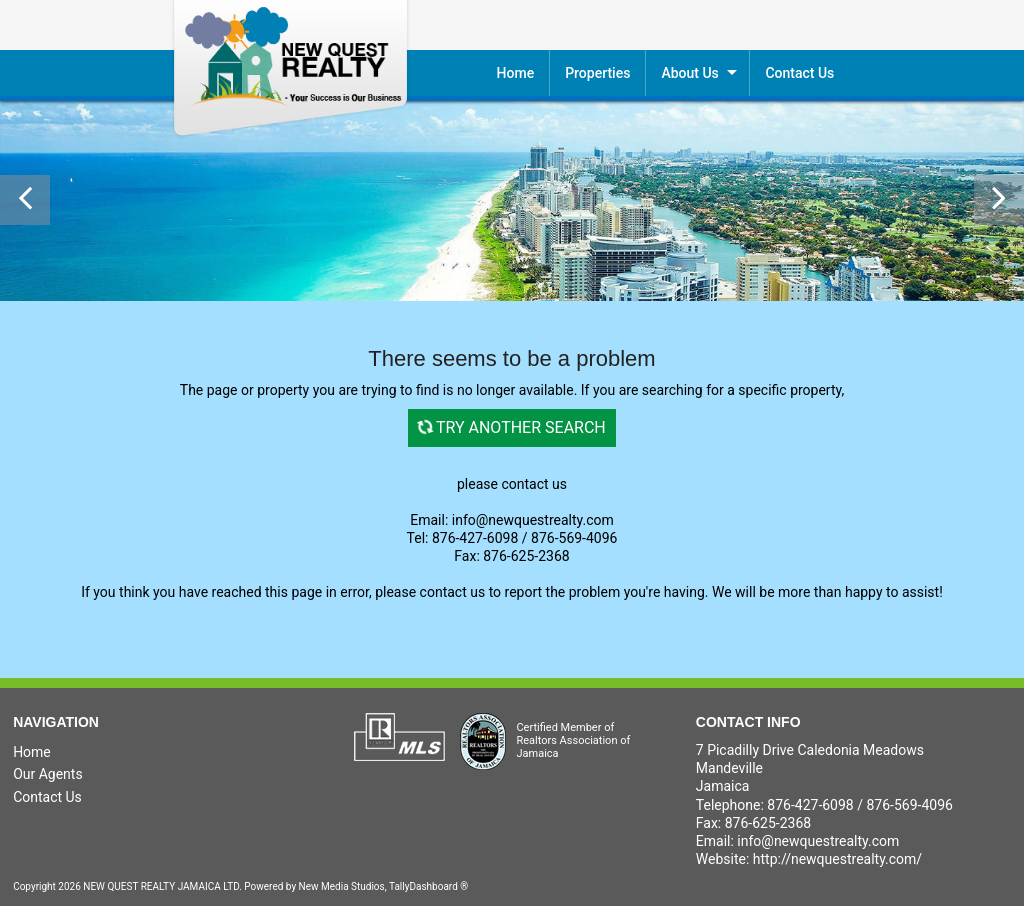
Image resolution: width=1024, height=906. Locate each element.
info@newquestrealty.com (818, 841)
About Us (689, 73)
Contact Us (47, 797)
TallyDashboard (423, 886)
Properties (597, 73)
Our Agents (48, 774)
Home (516, 73)
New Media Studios (342, 886)
